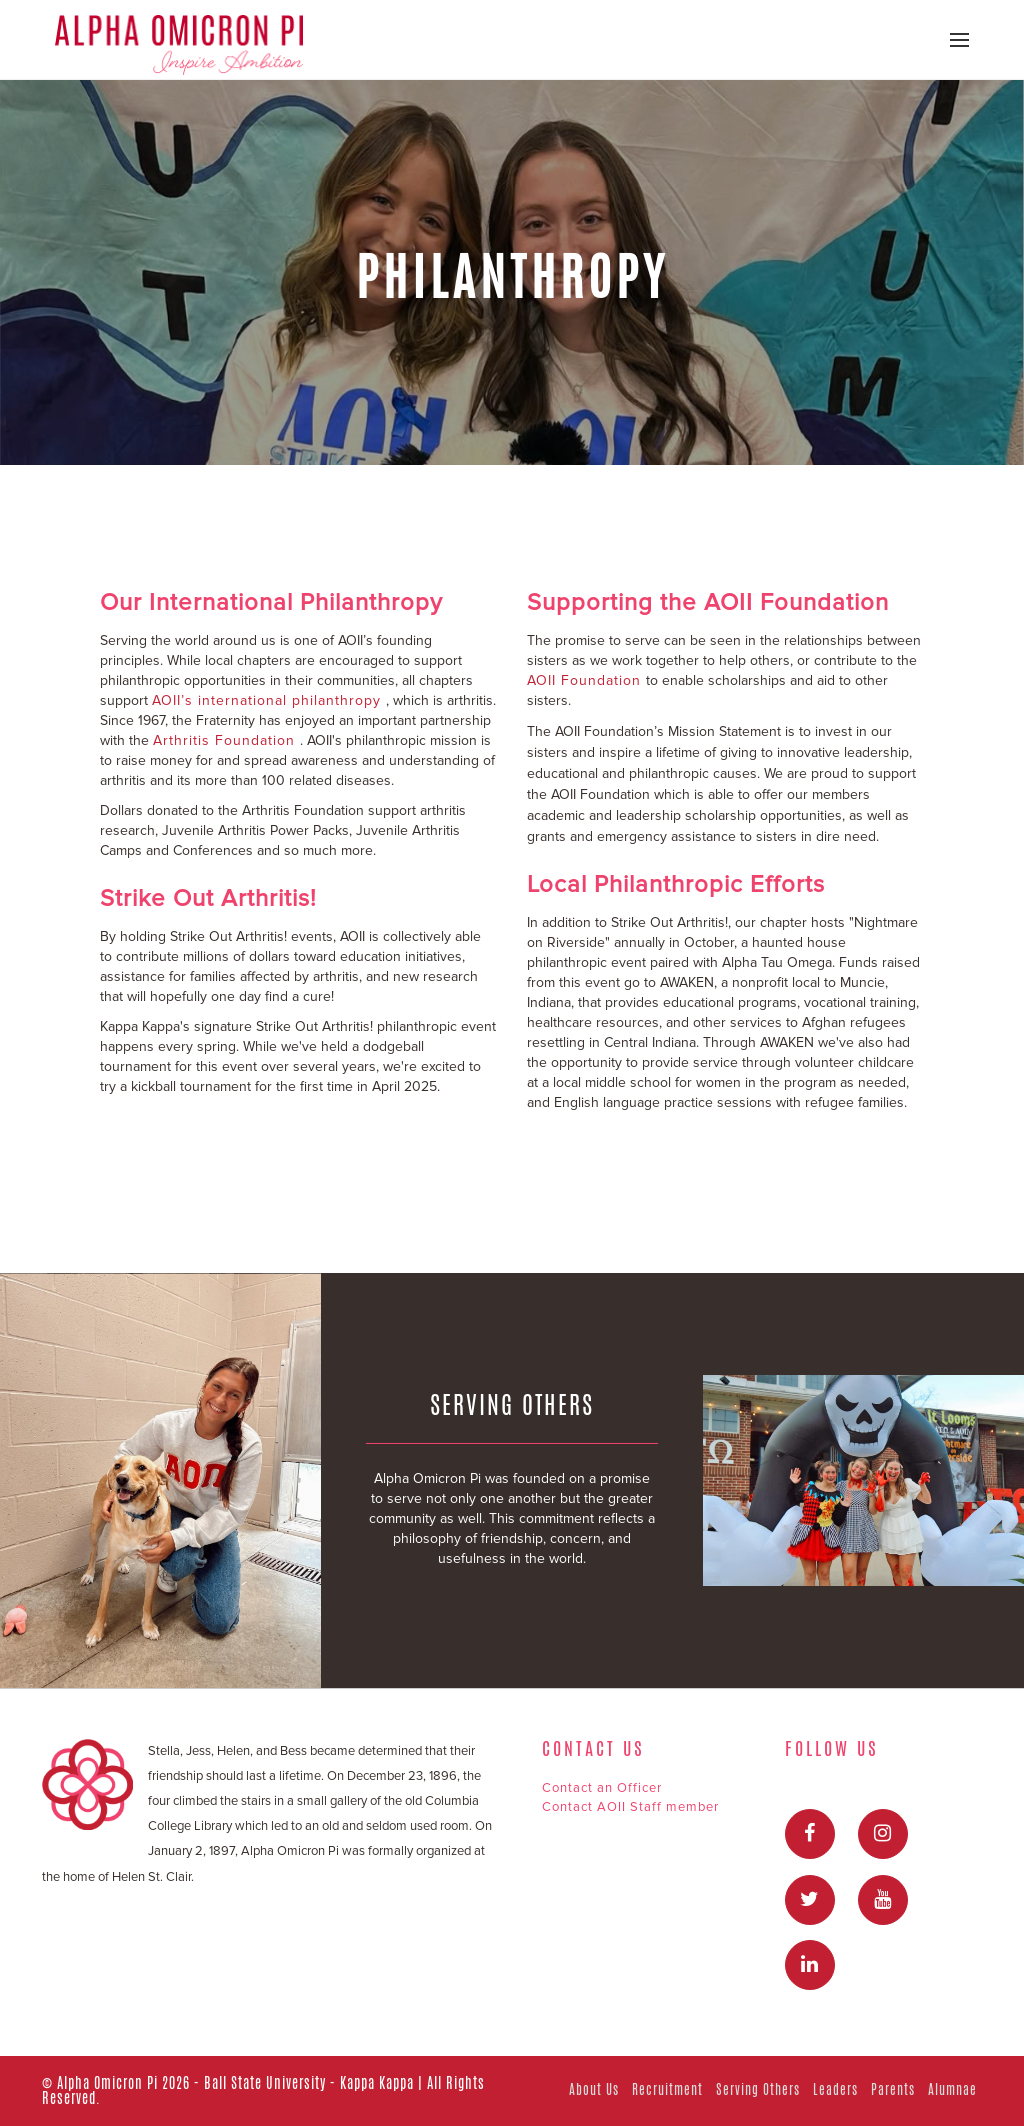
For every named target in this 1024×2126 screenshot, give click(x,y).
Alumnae (952, 2089)
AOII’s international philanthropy (269, 700)
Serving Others (758, 2089)
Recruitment (667, 2089)
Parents (893, 2089)
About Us (594, 2089)
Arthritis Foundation (226, 740)
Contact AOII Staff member (630, 1807)
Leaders (835, 2089)
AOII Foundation (586, 680)
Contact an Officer (602, 1788)
